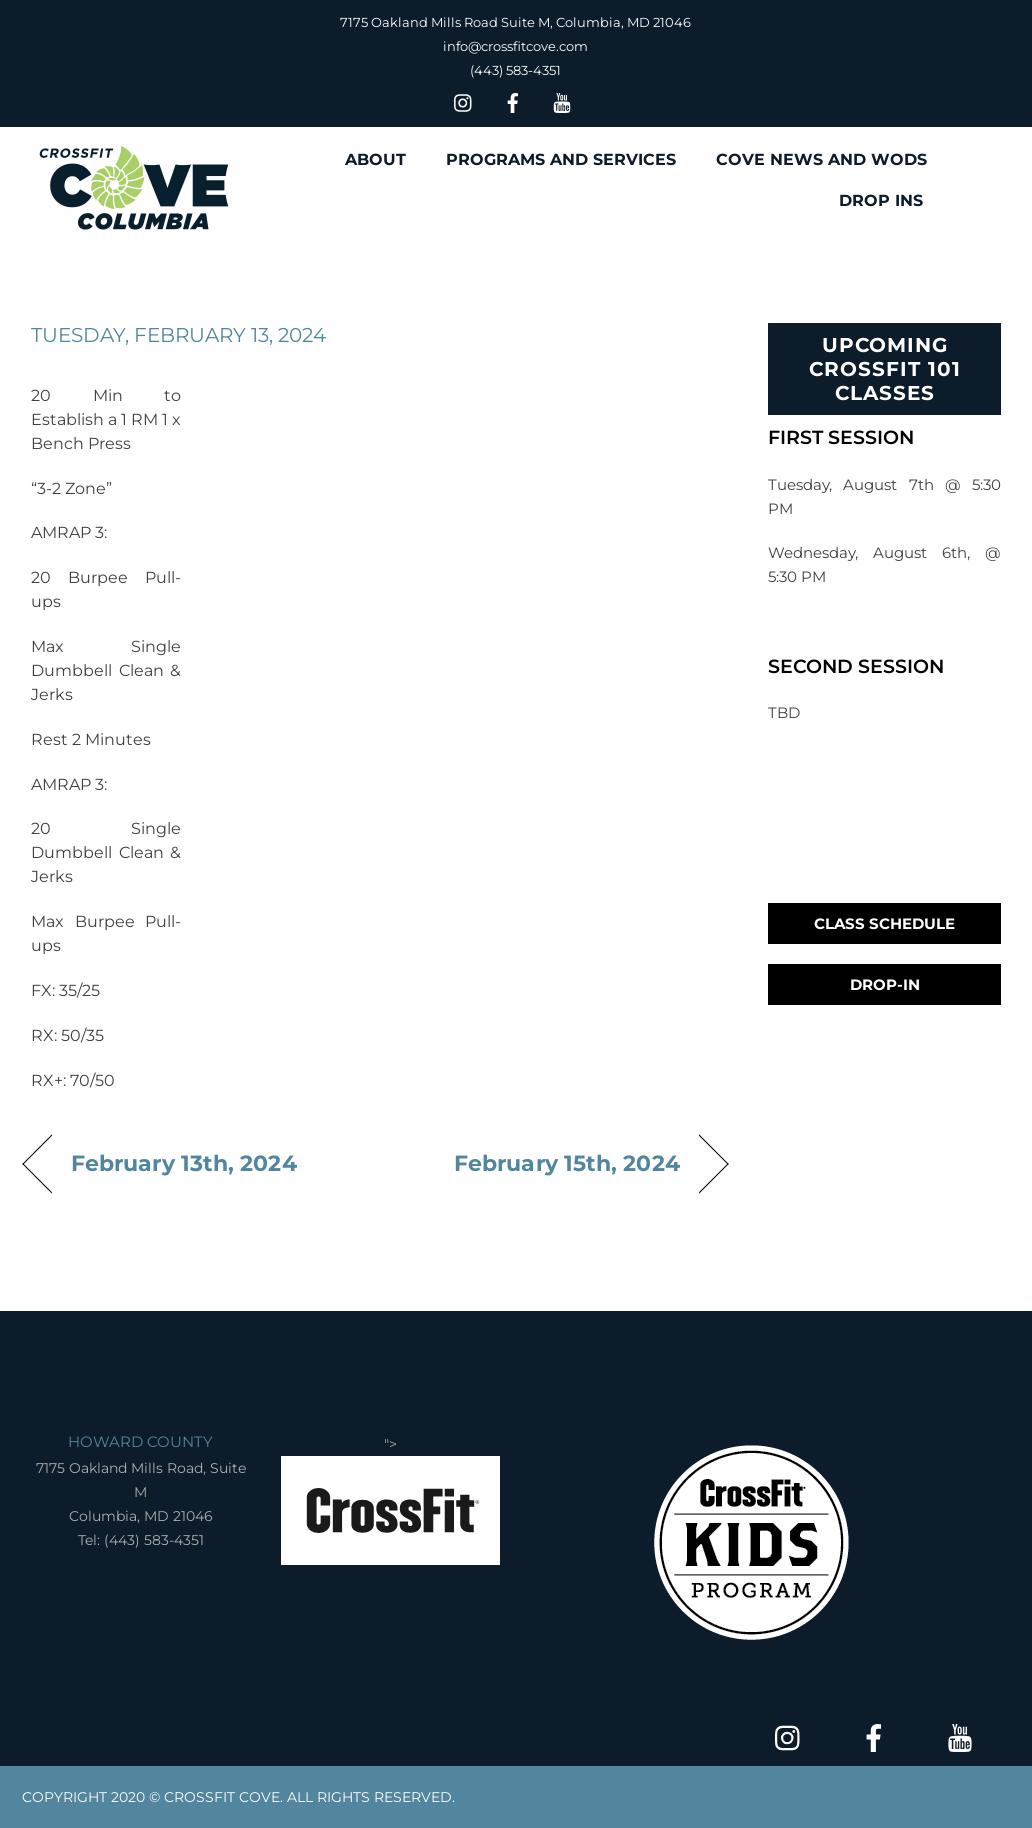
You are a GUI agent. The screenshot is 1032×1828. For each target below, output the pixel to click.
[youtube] (562, 100)
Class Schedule (884, 923)
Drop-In (885, 984)
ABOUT (375, 159)
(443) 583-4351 (515, 70)
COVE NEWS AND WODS (821, 159)
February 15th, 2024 (567, 1163)
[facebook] (513, 100)
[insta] (464, 100)
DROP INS (881, 200)
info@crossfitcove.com (515, 46)
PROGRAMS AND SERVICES (561, 159)
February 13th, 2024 (184, 1163)
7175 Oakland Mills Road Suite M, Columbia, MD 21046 (515, 22)
